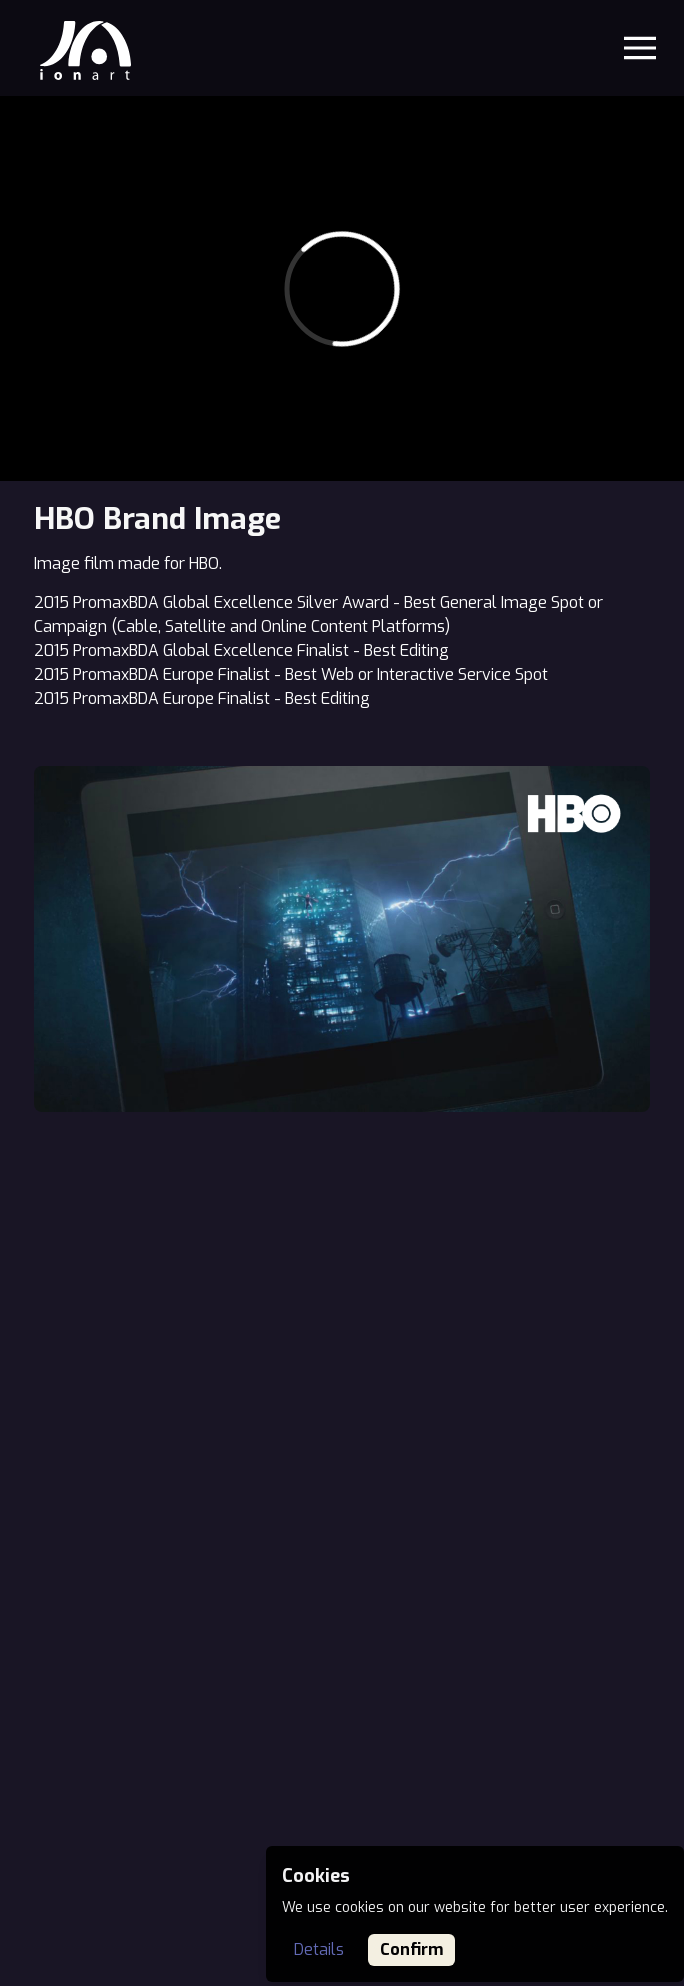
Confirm (411, 1949)
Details (319, 1949)
